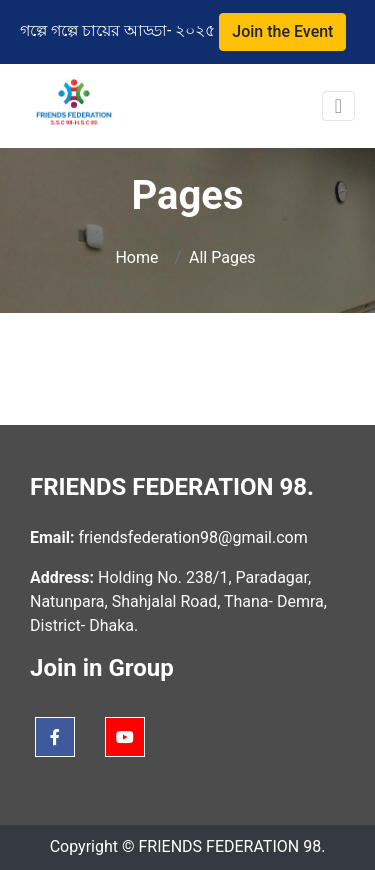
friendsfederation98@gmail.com (190, 537)
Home (138, 257)
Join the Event (282, 31)
